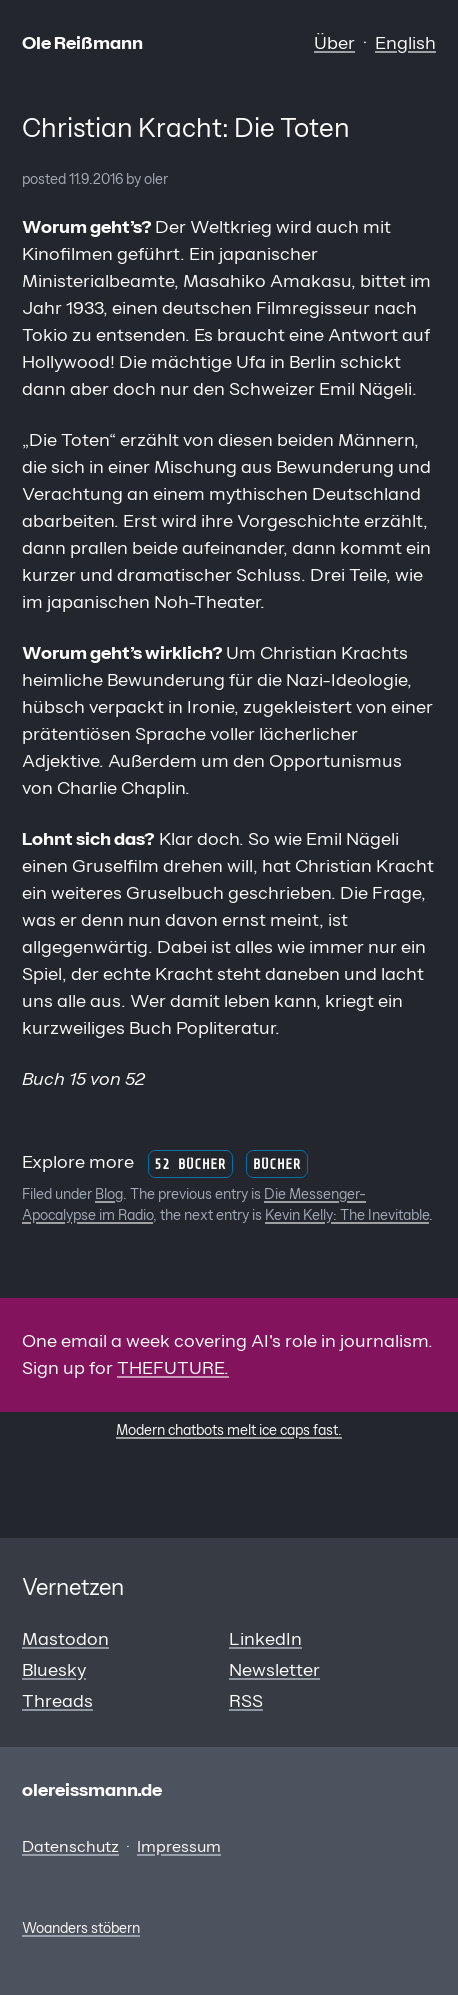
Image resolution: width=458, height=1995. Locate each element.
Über (334, 43)
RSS (246, 1701)
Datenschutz (70, 1846)
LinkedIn (265, 1639)
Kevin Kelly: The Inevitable (347, 1215)
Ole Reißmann (82, 43)
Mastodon (65, 1639)
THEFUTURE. (173, 1368)
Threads (57, 1701)
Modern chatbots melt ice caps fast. (229, 1430)
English (405, 43)
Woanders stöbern (81, 1928)
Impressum (179, 1846)
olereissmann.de (92, 1790)
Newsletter (274, 1670)
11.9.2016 (96, 179)
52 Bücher (190, 1163)
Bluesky (54, 1670)
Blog (109, 1194)
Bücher (277, 1163)
